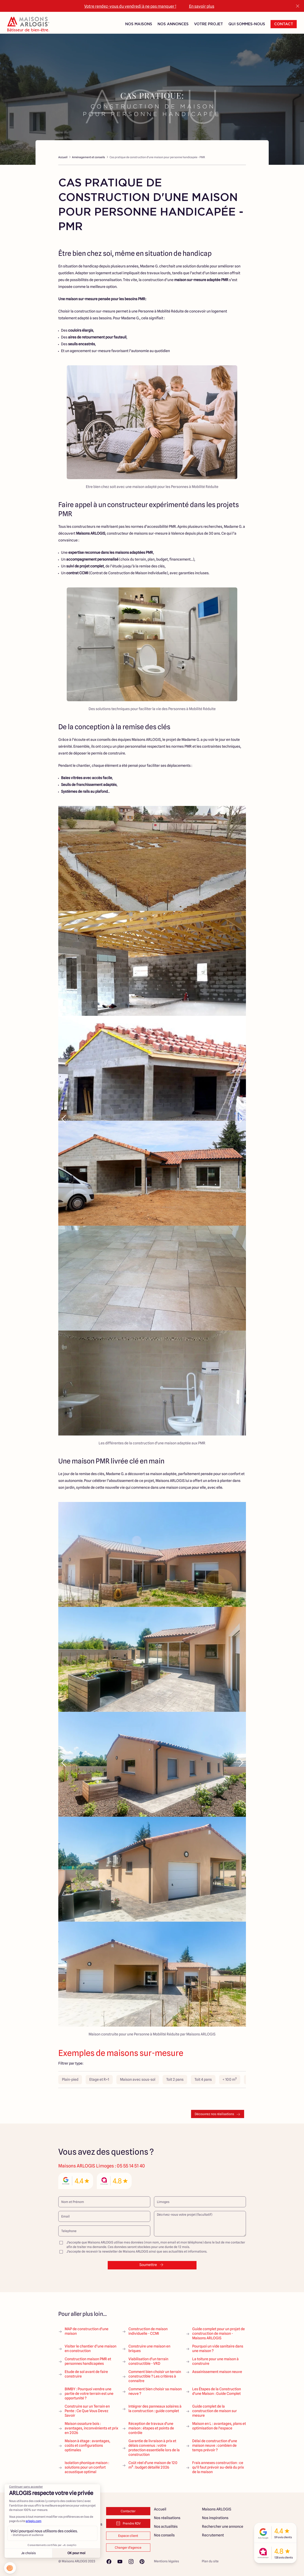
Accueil (62, 157)
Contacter (128, 2511)
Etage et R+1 (99, 2079)
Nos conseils (164, 2535)
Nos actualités (166, 2526)
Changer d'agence (128, 2547)
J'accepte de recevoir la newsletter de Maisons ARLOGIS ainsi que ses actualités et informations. (132, 2251)
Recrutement (213, 2535)
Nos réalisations (167, 2518)
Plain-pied (70, 2079)
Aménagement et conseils (88, 157)
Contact (283, 23)
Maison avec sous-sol (137, 2079)
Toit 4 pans (203, 2079)
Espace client (128, 2536)
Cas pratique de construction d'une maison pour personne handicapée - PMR (157, 157)
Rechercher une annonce (222, 2526)
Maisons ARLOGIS (216, 2509)
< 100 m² (230, 2079)
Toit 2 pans (175, 2079)
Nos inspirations (215, 2518)
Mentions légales (166, 2561)
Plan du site (210, 2561)
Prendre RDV (128, 2523)
